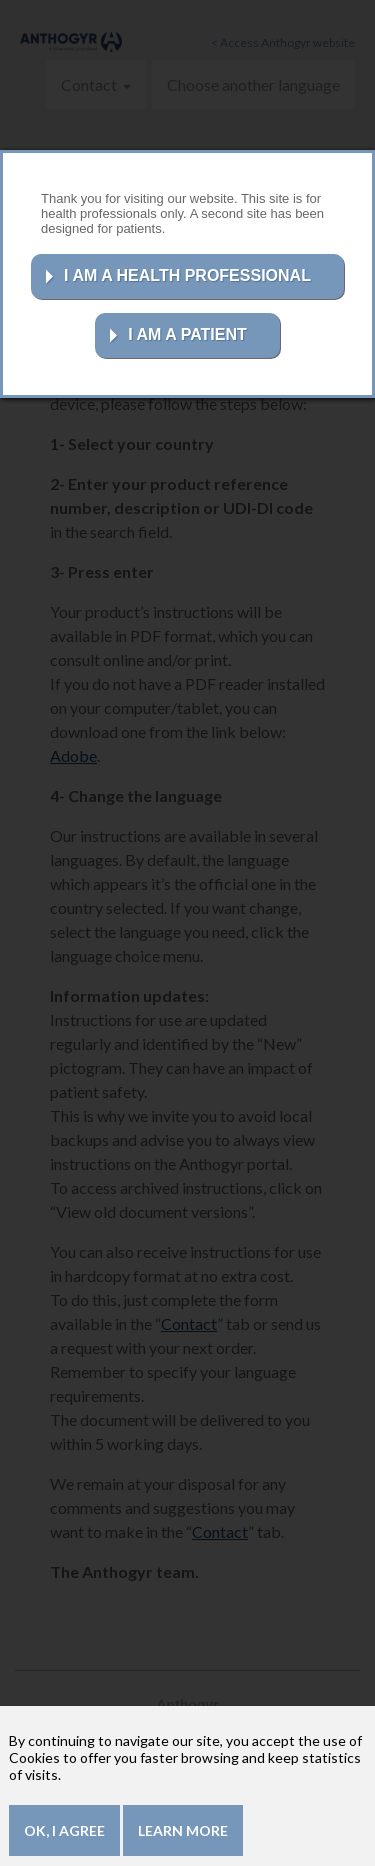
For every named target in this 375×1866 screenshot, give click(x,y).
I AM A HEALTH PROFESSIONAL (187, 275)
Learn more (183, 1837)
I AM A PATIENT (187, 334)
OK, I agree (64, 1837)
